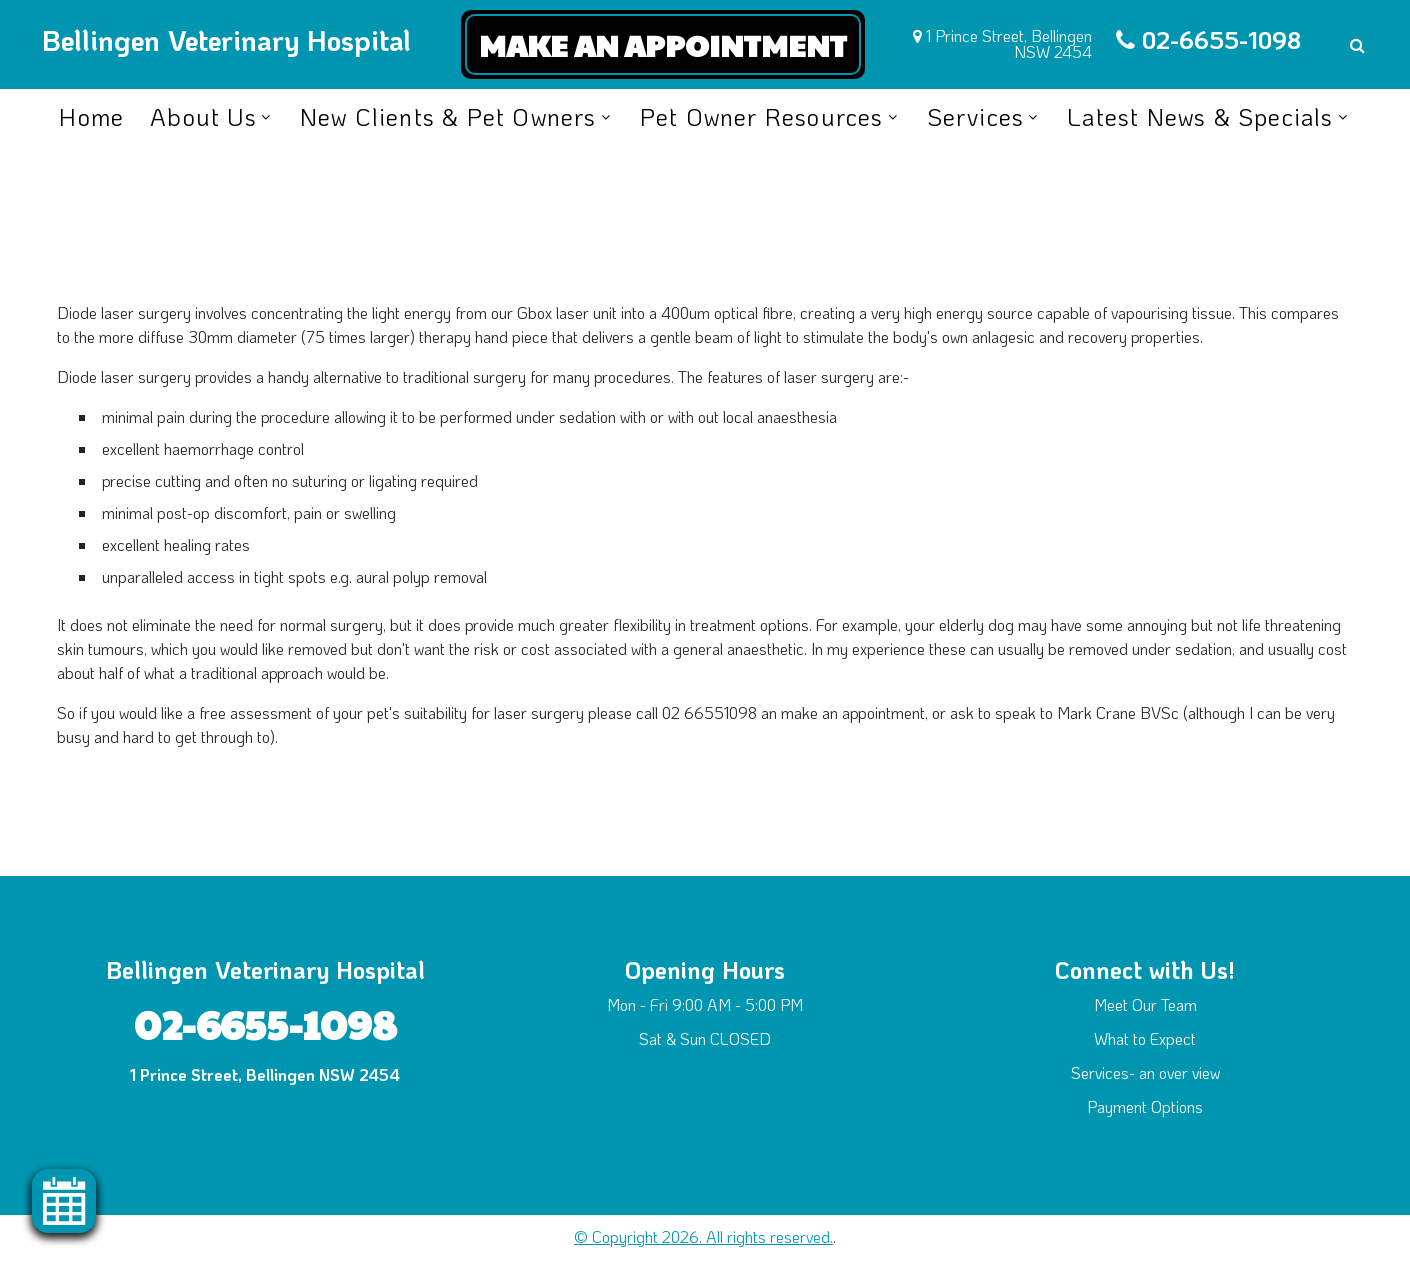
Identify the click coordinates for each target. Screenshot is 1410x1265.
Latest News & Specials (1200, 116)
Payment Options (1145, 1106)
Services (976, 116)
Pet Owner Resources (762, 116)
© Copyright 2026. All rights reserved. (703, 1236)
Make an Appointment (663, 44)
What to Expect (1145, 1038)
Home (91, 116)
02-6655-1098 (1221, 39)
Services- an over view (1145, 1072)
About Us (203, 116)
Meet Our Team (1145, 1004)
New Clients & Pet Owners (448, 116)
